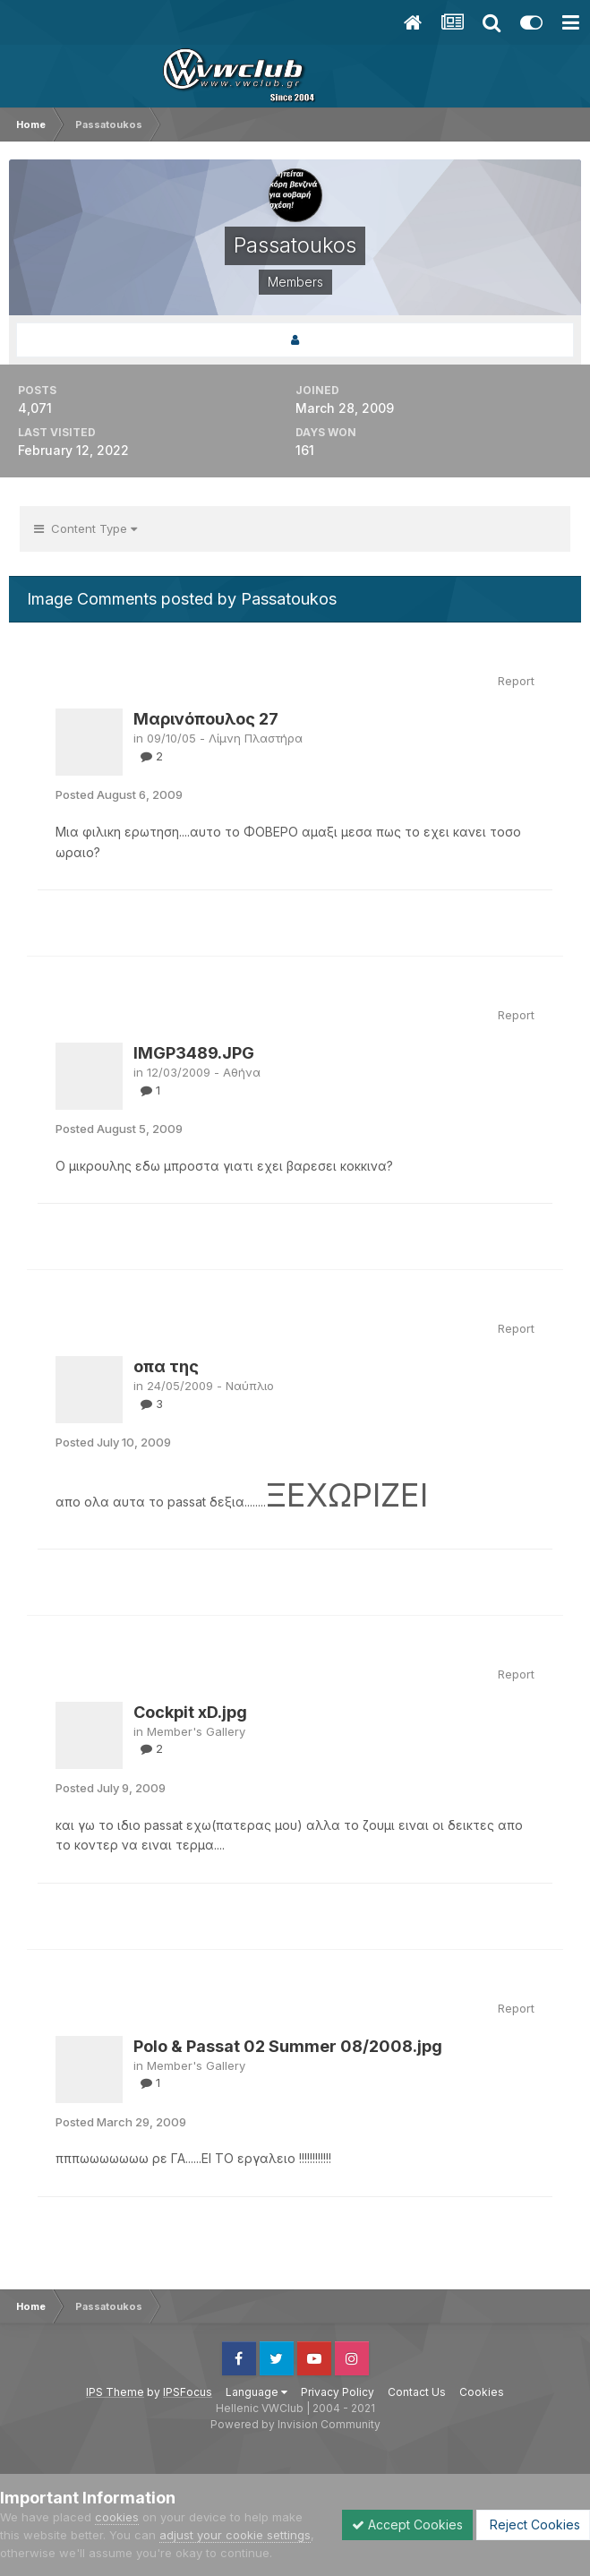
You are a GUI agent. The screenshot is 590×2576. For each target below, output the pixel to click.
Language (256, 2392)
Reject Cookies (533, 2524)
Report (516, 681)
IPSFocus (187, 2392)
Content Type (85, 528)
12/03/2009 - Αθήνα (204, 1072)
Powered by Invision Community (295, 2424)
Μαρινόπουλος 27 (205, 718)
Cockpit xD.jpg (190, 1712)
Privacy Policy (337, 2392)
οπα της (166, 1366)
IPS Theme (115, 2392)
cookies (117, 2517)
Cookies (481, 2392)
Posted (119, 794)
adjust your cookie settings (235, 2535)
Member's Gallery (196, 1731)
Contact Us (417, 2392)
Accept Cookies (407, 2524)
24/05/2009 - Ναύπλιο (210, 1385)
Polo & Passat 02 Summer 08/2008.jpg (287, 2046)
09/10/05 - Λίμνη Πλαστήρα (225, 738)
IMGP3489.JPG (193, 1052)
